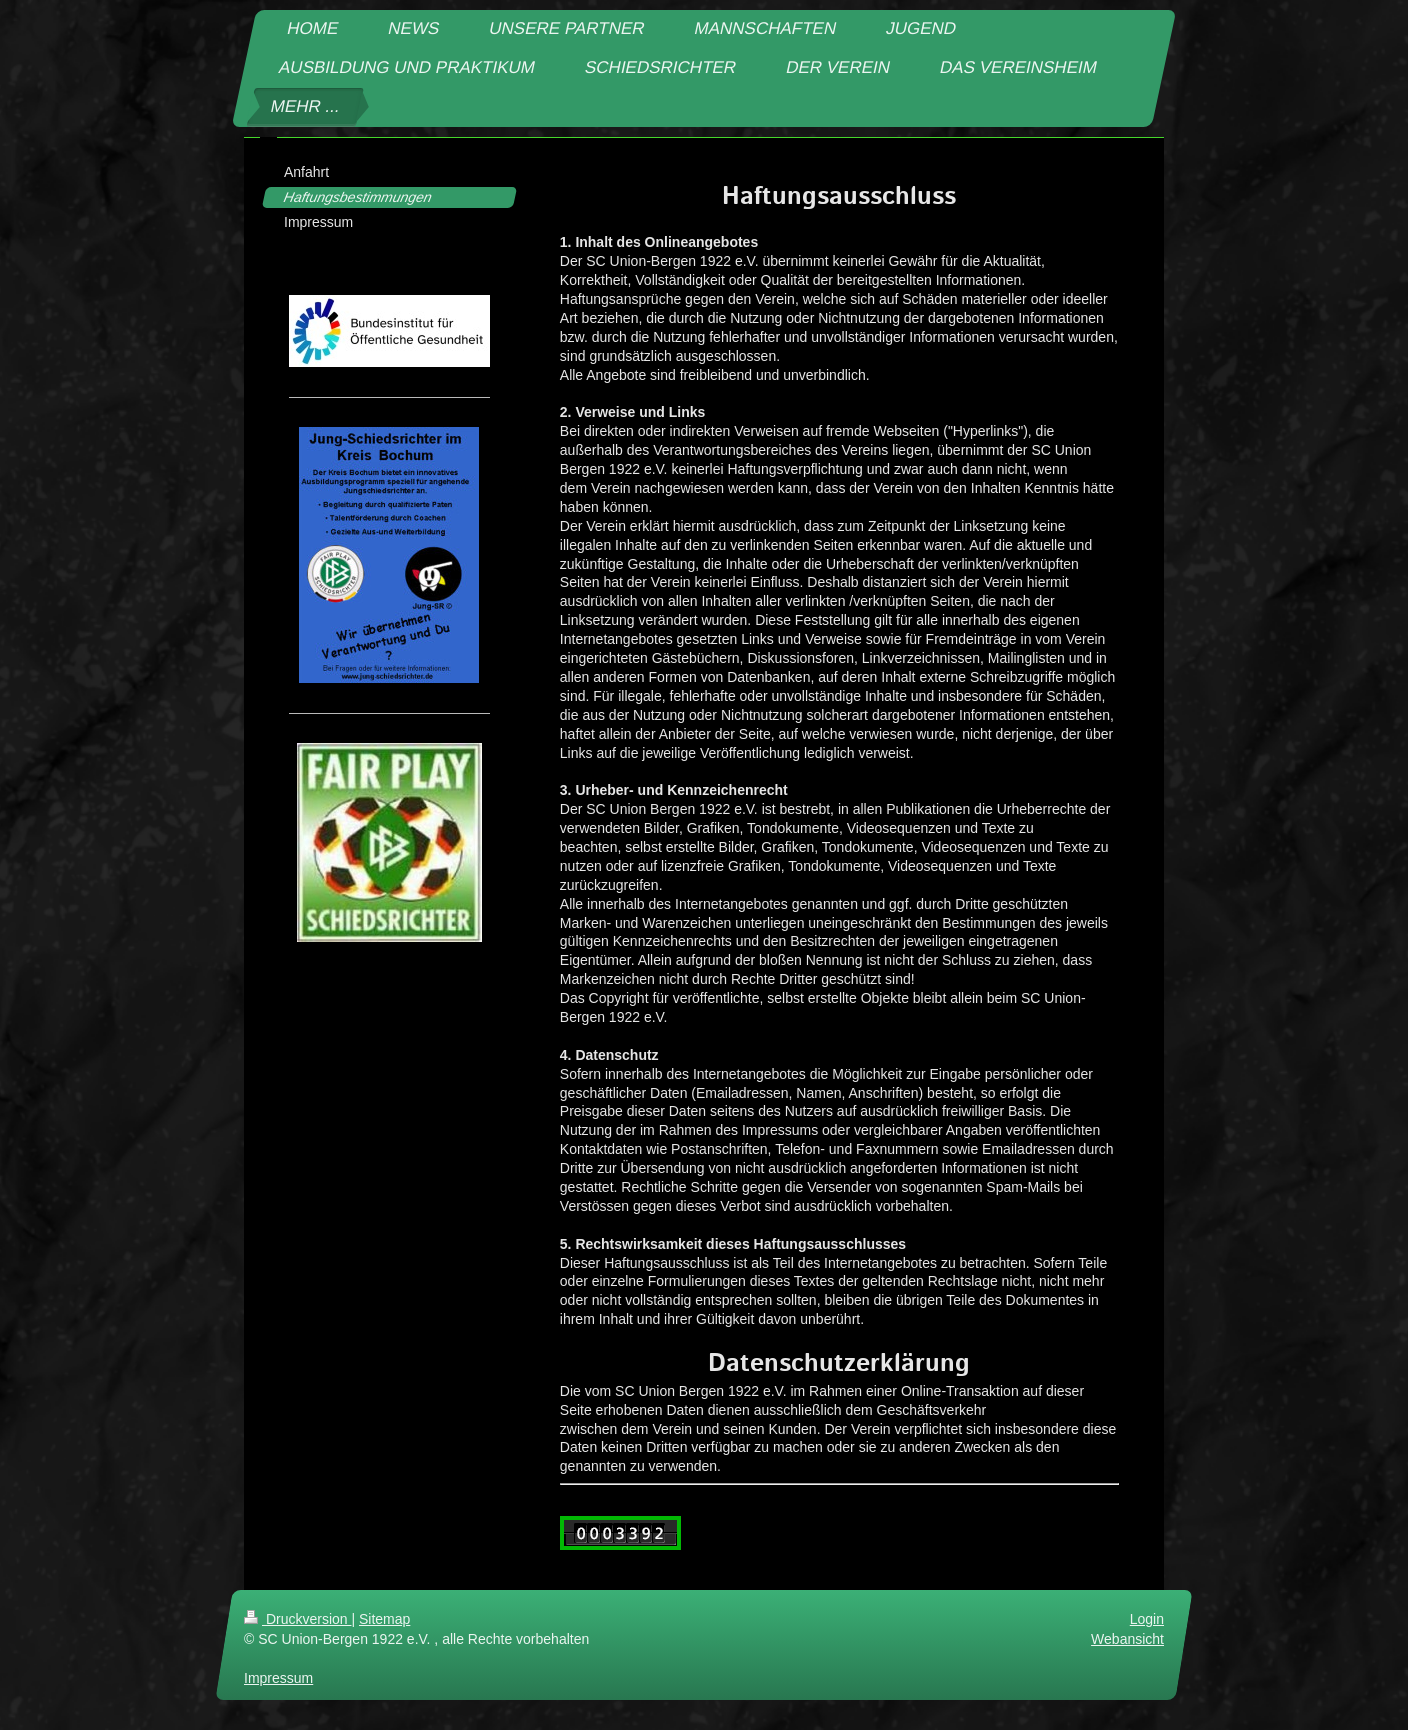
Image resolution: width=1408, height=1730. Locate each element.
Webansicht (1127, 1639)
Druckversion (297, 1619)
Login (1147, 1619)
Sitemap (384, 1619)
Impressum (278, 1678)
